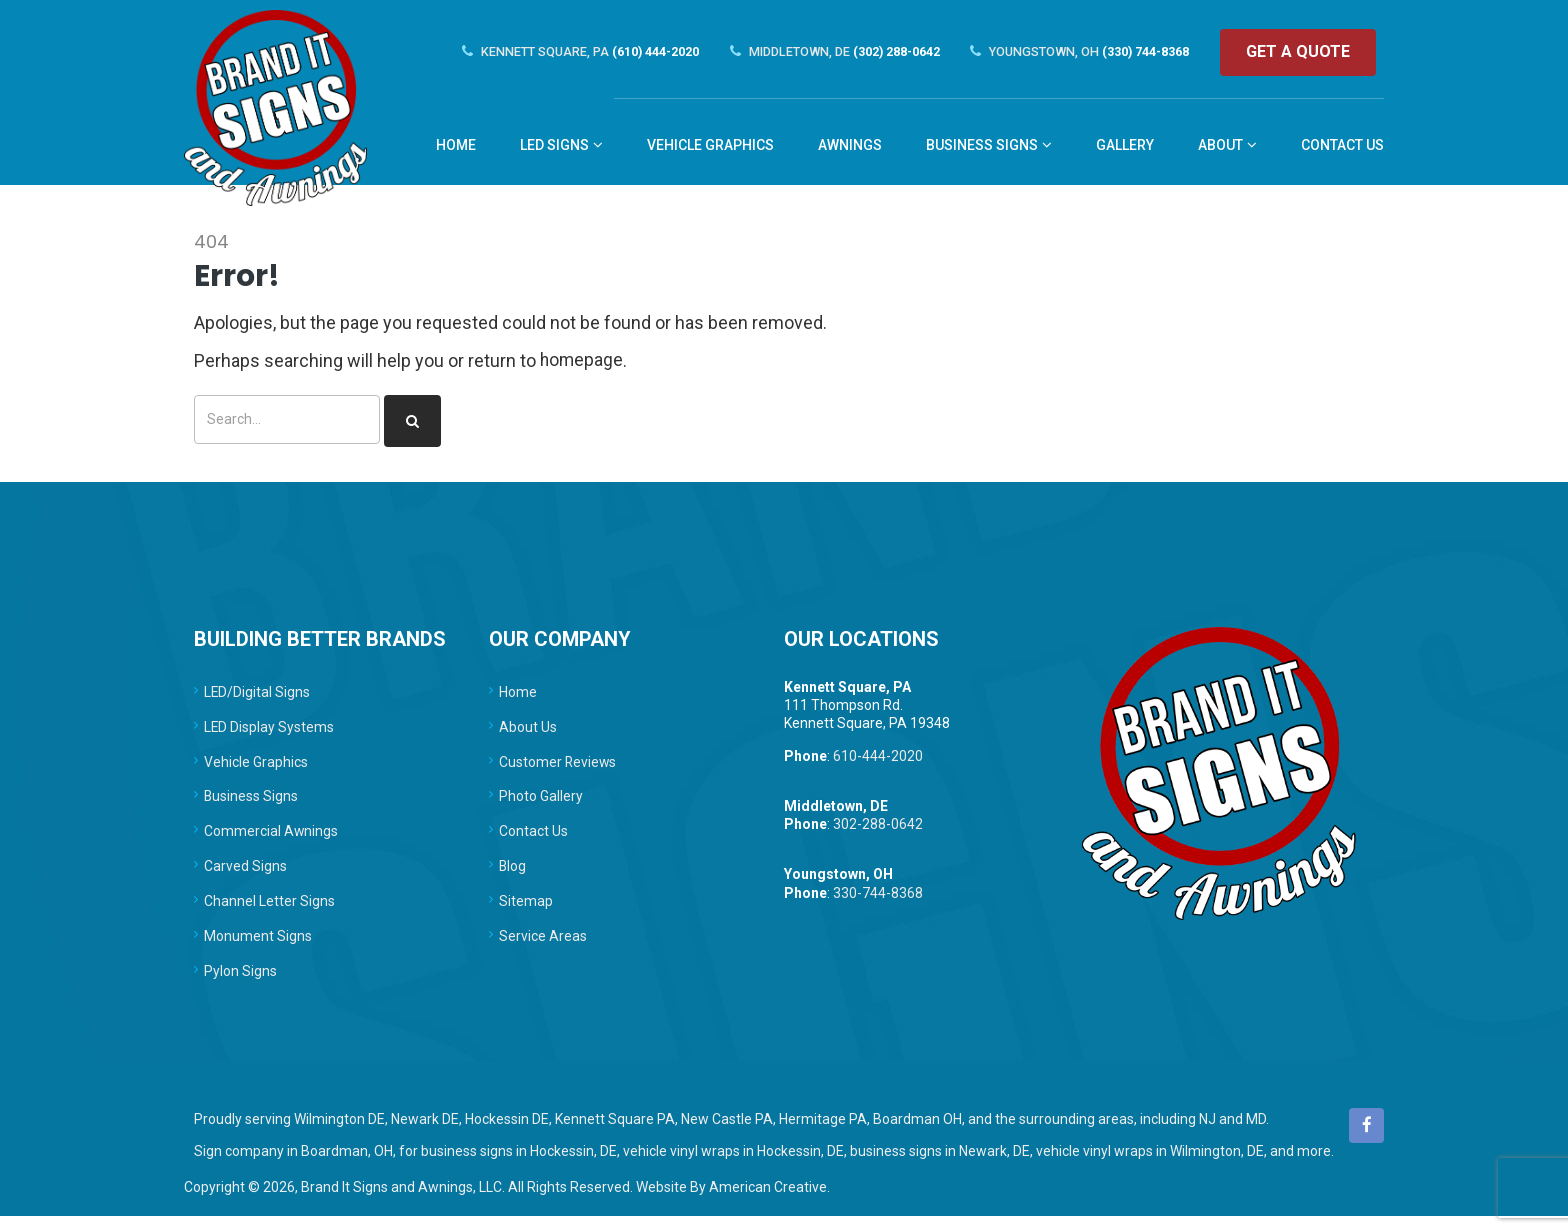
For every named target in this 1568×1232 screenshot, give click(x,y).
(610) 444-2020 (563, 52)
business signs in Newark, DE (940, 1167)
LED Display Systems (269, 734)
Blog (513, 878)
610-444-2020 (878, 763)
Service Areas (543, 950)
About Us (528, 734)
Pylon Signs (240, 986)
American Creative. (769, 1203)
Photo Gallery (541, 806)
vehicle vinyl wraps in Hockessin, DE (733, 1167)
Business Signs (251, 806)
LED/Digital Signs (257, 698)
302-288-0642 (878, 832)
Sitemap (526, 914)
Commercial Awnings (271, 842)
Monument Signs (258, 950)
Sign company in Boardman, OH (293, 1167)
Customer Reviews (558, 770)
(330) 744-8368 (1082, 52)
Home (518, 698)
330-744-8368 (878, 901)
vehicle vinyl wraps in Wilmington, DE (1150, 1167)
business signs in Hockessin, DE (519, 1167)
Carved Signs (245, 878)
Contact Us (533, 842)
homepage (582, 366)
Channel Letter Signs (269, 914)
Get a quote (1306, 52)
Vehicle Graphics (256, 770)
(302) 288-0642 (827, 52)
